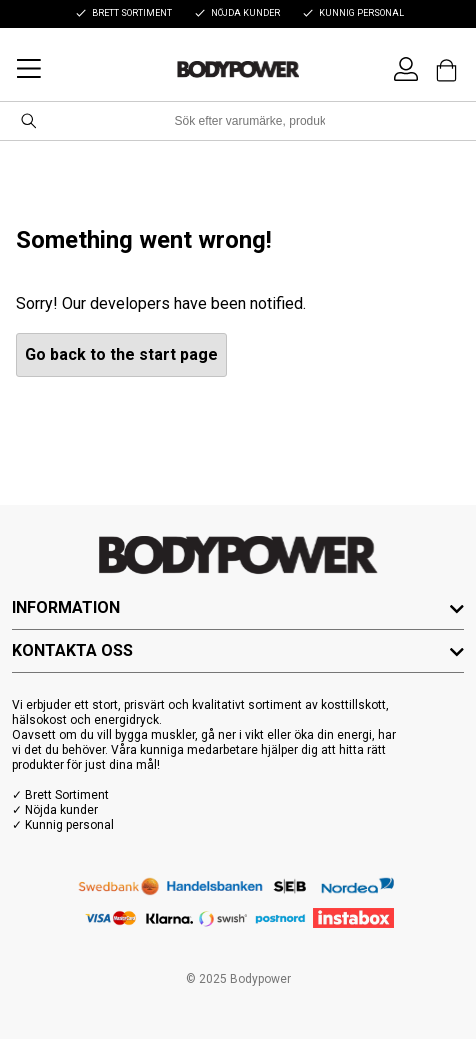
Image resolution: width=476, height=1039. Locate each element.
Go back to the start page (121, 354)
